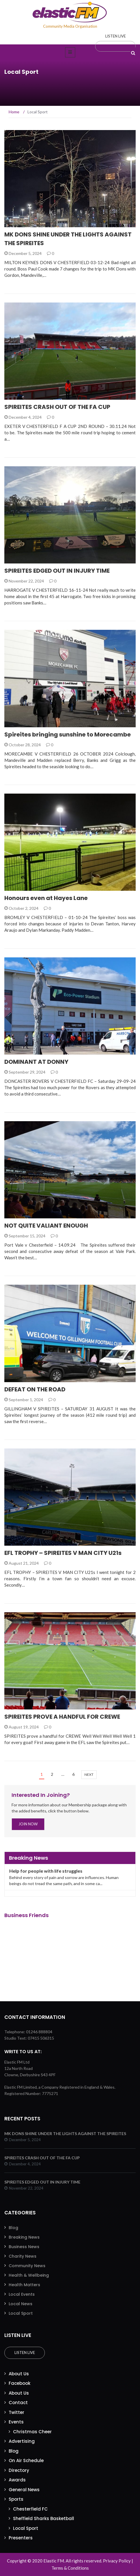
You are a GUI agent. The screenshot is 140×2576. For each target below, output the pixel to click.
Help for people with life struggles (45, 1871)
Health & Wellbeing (29, 2275)
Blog (13, 2228)
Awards (17, 2480)
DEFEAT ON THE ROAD (34, 1389)
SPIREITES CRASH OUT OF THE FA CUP (57, 407)
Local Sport (21, 2313)
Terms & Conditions (70, 2568)
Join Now (28, 1824)
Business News (24, 2247)
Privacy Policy (117, 2560)
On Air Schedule (26, 2460)
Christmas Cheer (32, 2432)
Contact (18, 2403)
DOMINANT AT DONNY (36, 1062)
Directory (19, 2470)
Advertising (22, 2441)
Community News (27, 2266)
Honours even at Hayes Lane (46, 898)
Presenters (21, 2538)
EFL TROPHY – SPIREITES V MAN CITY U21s (62, 1553)
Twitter (16, 2412)
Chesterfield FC (30, 2509)
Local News (20, 2304)
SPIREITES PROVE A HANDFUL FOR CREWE (62, 1717)
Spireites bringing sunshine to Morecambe (67, 734)
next (88, 1774)
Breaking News (24, 2237)
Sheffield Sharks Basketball (43, 2518)
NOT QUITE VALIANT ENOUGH (46, 1226)
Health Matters (24, 2285)
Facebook (19, 2383)
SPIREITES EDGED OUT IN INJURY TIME (57, 571)
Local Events (22, 2294)
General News (24, 2490)
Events (16, 2422)
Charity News (22, 2256)
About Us (19, 2374)
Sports (16, 2499)
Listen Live (24, 2352)
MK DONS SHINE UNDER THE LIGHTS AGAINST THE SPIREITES (65, 2133)
